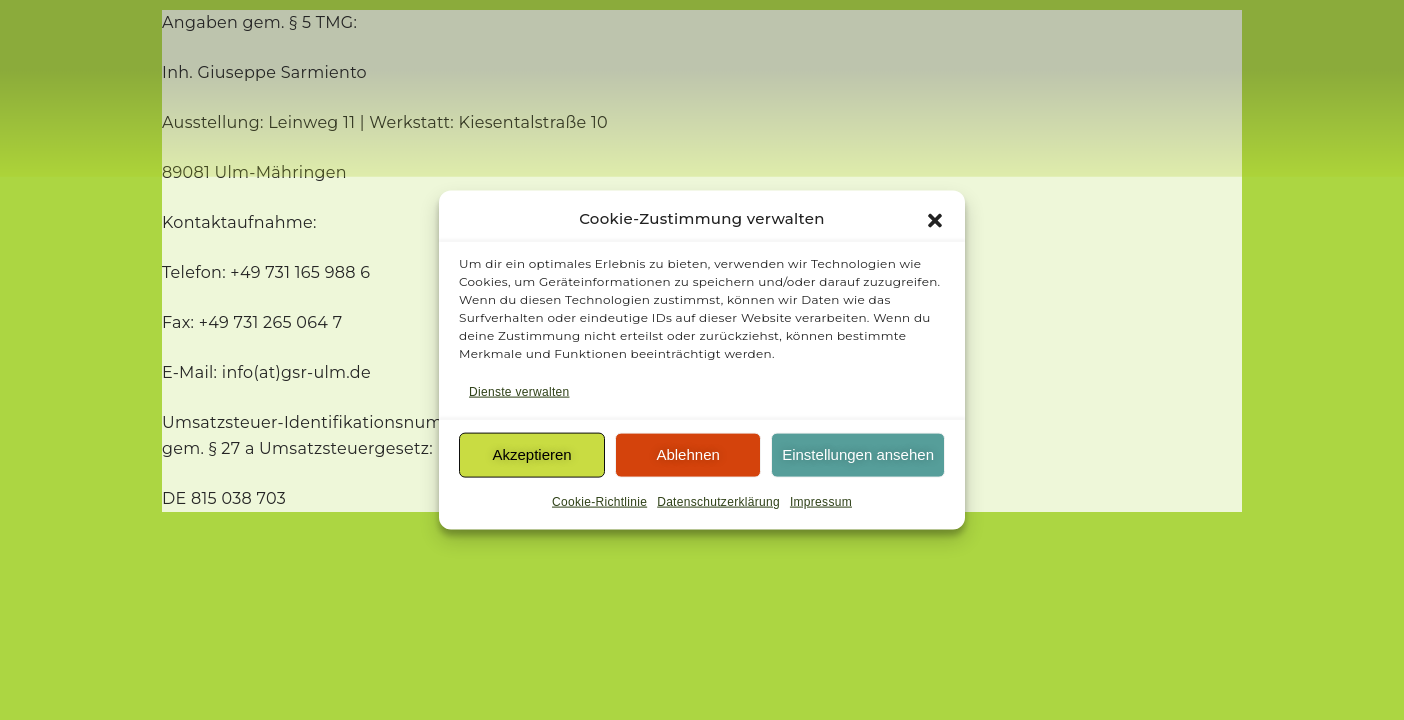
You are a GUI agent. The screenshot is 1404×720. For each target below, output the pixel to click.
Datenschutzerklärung (718, 506)
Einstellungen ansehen (858, 458)
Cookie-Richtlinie (599, 506)
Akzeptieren (531, 458)
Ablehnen (687, 458)
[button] (935, 223)
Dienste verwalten (519, 396)
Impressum (821, 506)
